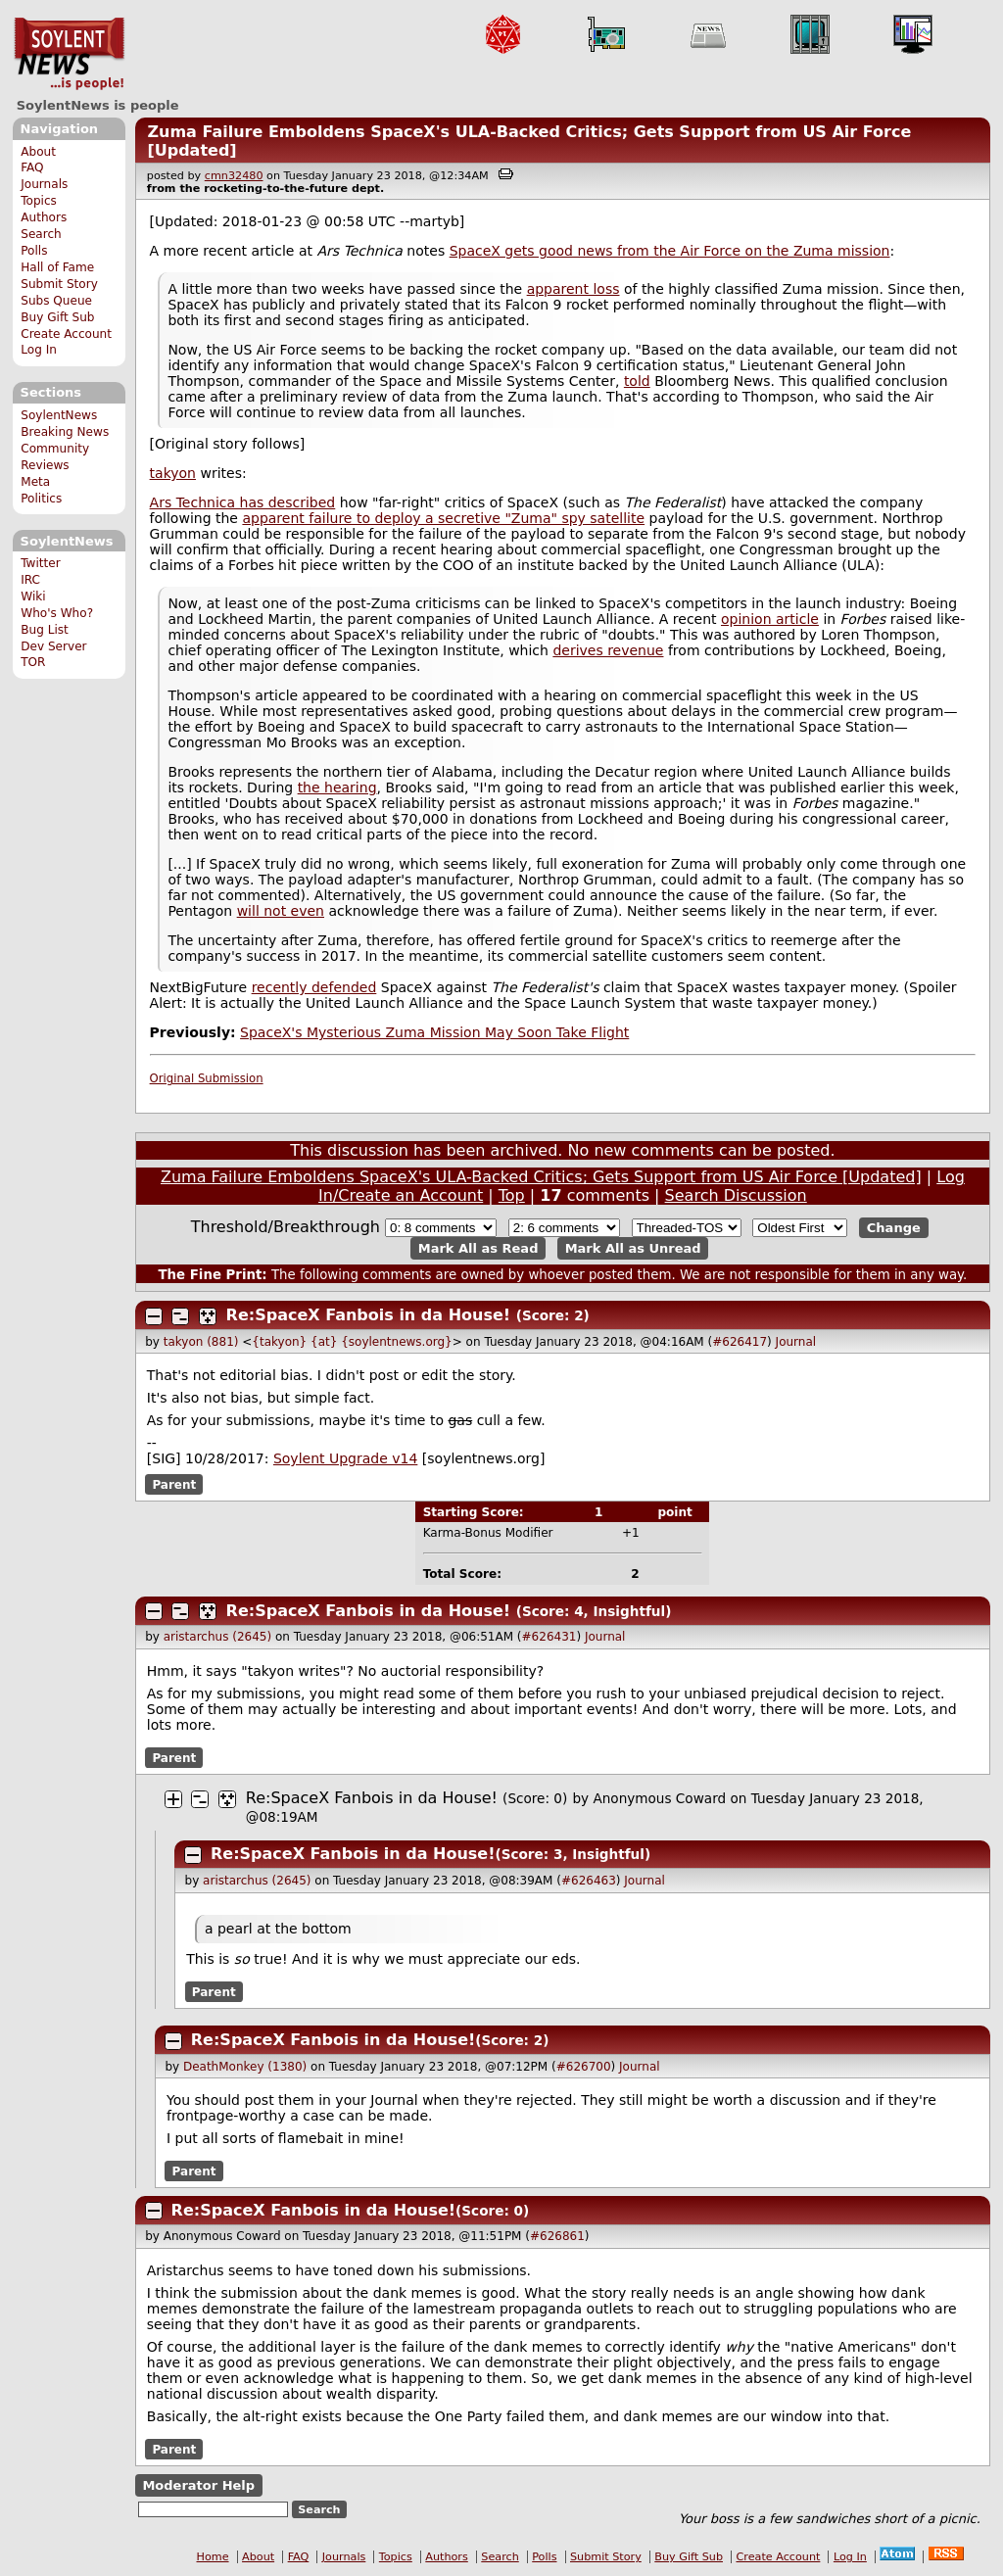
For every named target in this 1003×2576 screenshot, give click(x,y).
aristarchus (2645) (217, 1637)
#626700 (583, 2067)
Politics (41, 498)
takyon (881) (201, 1342)
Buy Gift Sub (57, 317)
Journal (796, 1342)
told (637, 381)
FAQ (32, 167)
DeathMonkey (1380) (245, 2067)
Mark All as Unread (633, 1248)
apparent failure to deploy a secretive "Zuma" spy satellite (443, 518)
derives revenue (607, 650)
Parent (174, 1484)
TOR (33, 662)
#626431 (549, 1637)
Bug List (45, 630)
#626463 (588, 1880)
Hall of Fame (57, 267)
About (38, 152)
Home (213, 2557)
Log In (39, 350)
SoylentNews (69, 54)
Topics (39, 201)
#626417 (739, 1342)
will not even (280, 911)
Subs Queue (56, 301)
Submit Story (59, 284)
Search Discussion (736, 1195)
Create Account (66, 334)
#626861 (557, 2236)
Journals (44, 184)
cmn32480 (234, 175)
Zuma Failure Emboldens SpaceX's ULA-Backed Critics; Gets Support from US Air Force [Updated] (541, 1177)
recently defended (314, 987)
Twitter (40, 563)
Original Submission (206, 1078)
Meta (35, 482)
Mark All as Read (478, 1248)
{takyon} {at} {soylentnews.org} (352, 1342)
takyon (173, 473)
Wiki (33, 596)
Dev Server (53, 646)
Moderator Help (198, 2485)
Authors (44, 217)
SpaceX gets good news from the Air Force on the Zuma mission (670, 251)
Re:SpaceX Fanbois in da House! (368, 1315)
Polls (34, 251)
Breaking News (65, 432)
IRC (30, 580)
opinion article (770, 619)
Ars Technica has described (243, 502)
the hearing (337, 787)
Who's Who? (57, 613)
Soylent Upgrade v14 (345, 1458)
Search (41, 234)
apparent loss (573, 289)
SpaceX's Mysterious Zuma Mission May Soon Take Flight (434, 1032)
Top (512, 1195)
